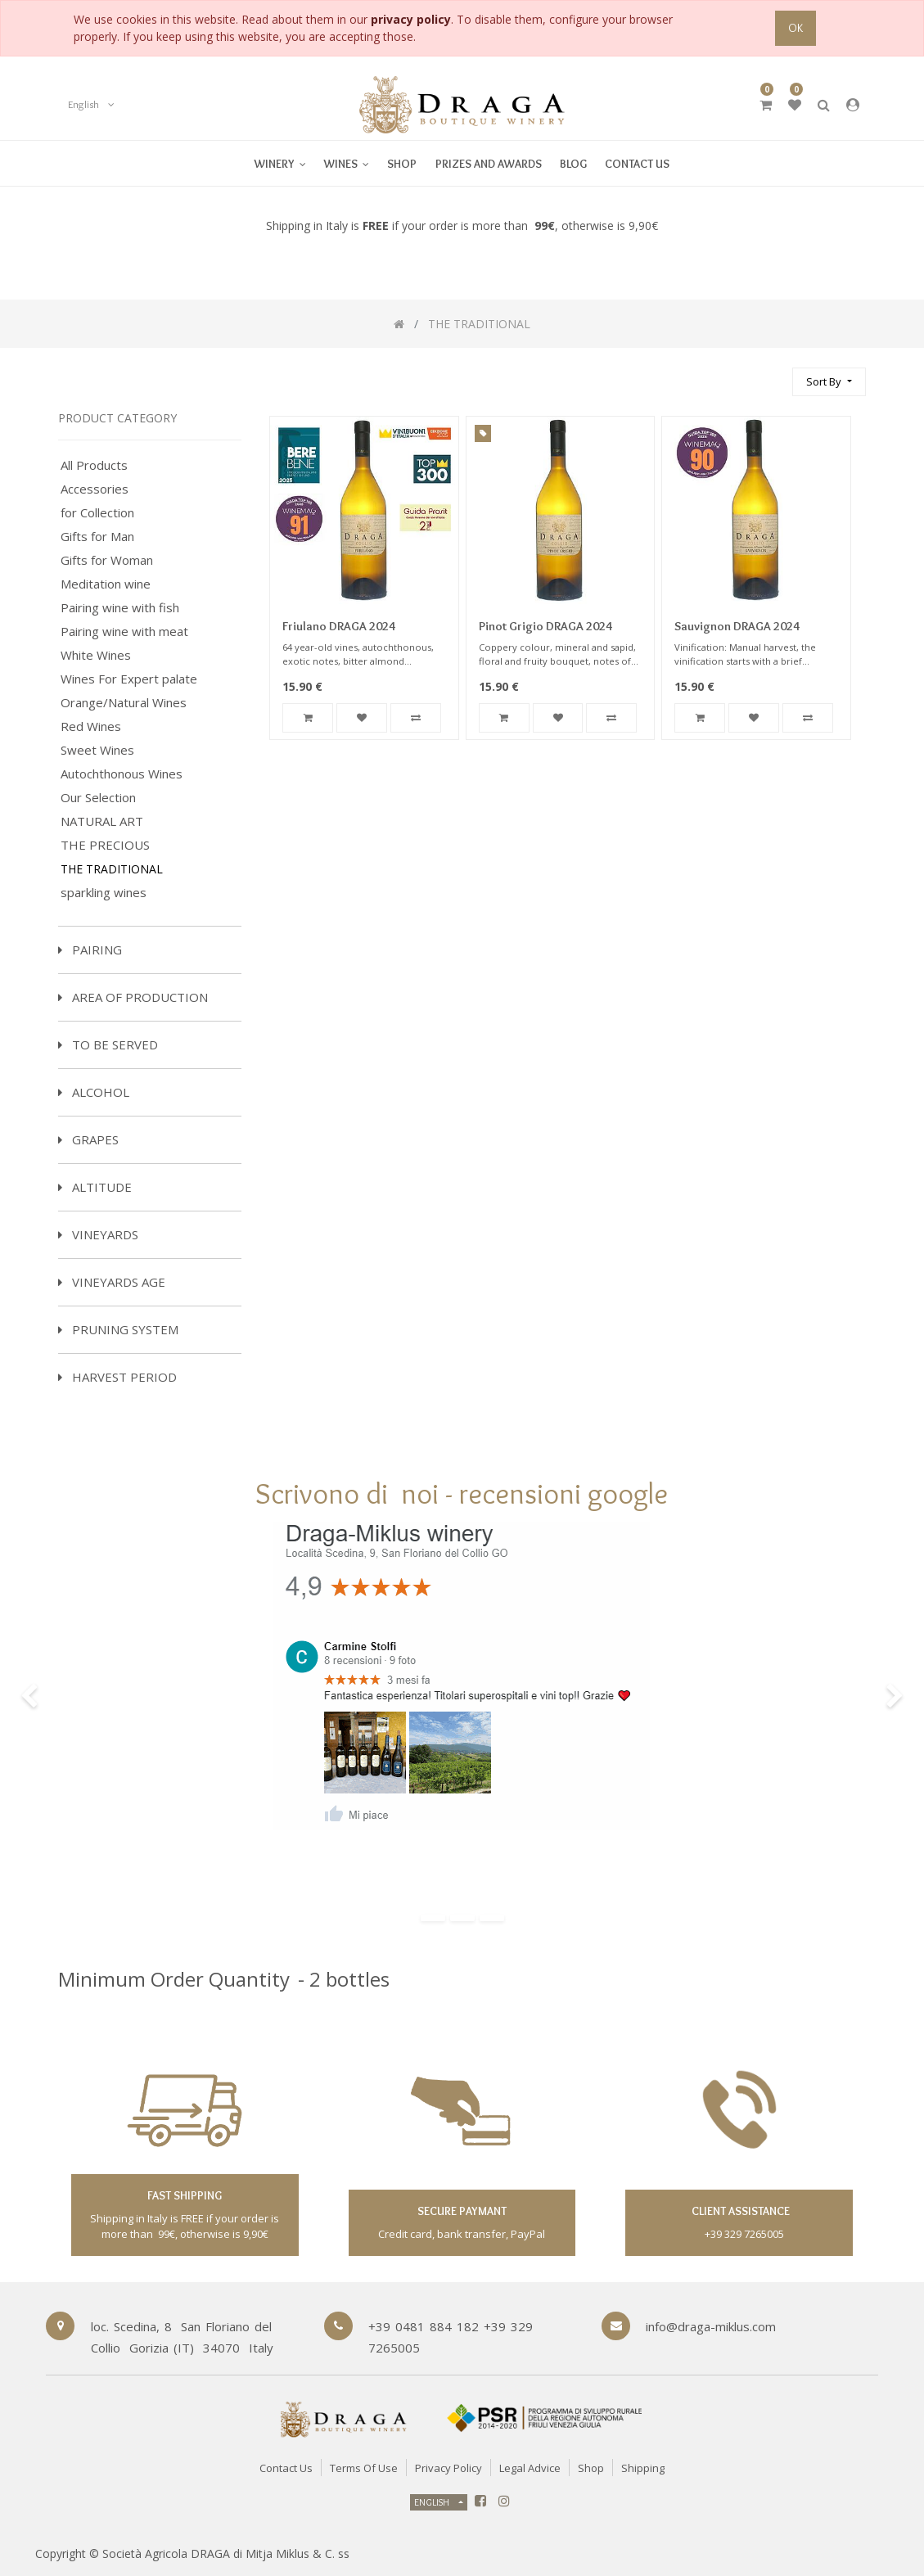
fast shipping (184, 2195)
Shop (591, 2468)
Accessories (94, 489)
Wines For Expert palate (129, 679)
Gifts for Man (97, 536)
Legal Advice (530, 2468)
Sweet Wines (97, 750)
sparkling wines (103, 892)
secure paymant (462, 2211)
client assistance (739, 2211)
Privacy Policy (448, 2468)
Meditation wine (106, 584)
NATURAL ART (102, 821)
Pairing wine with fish (120, 608)
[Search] (772, 374)
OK (795, 27)
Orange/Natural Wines (124, 703)
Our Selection (98, 797)
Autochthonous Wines (122, 774)
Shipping (643, 2468)
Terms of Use (364, 2468)
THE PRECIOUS (105, 845)
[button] (828, 382)
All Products (94, 465)
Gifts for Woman (107, 560)
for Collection (97, 513)
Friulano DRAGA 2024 (338, 626)
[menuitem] (346, 163)
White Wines (96, 655)
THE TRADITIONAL (112, 869)
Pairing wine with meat (124, 631)
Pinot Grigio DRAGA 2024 (545, 626)
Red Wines (91, 726)
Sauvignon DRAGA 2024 (737, 626)
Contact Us (286, 2468)
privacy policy (411, 19)
